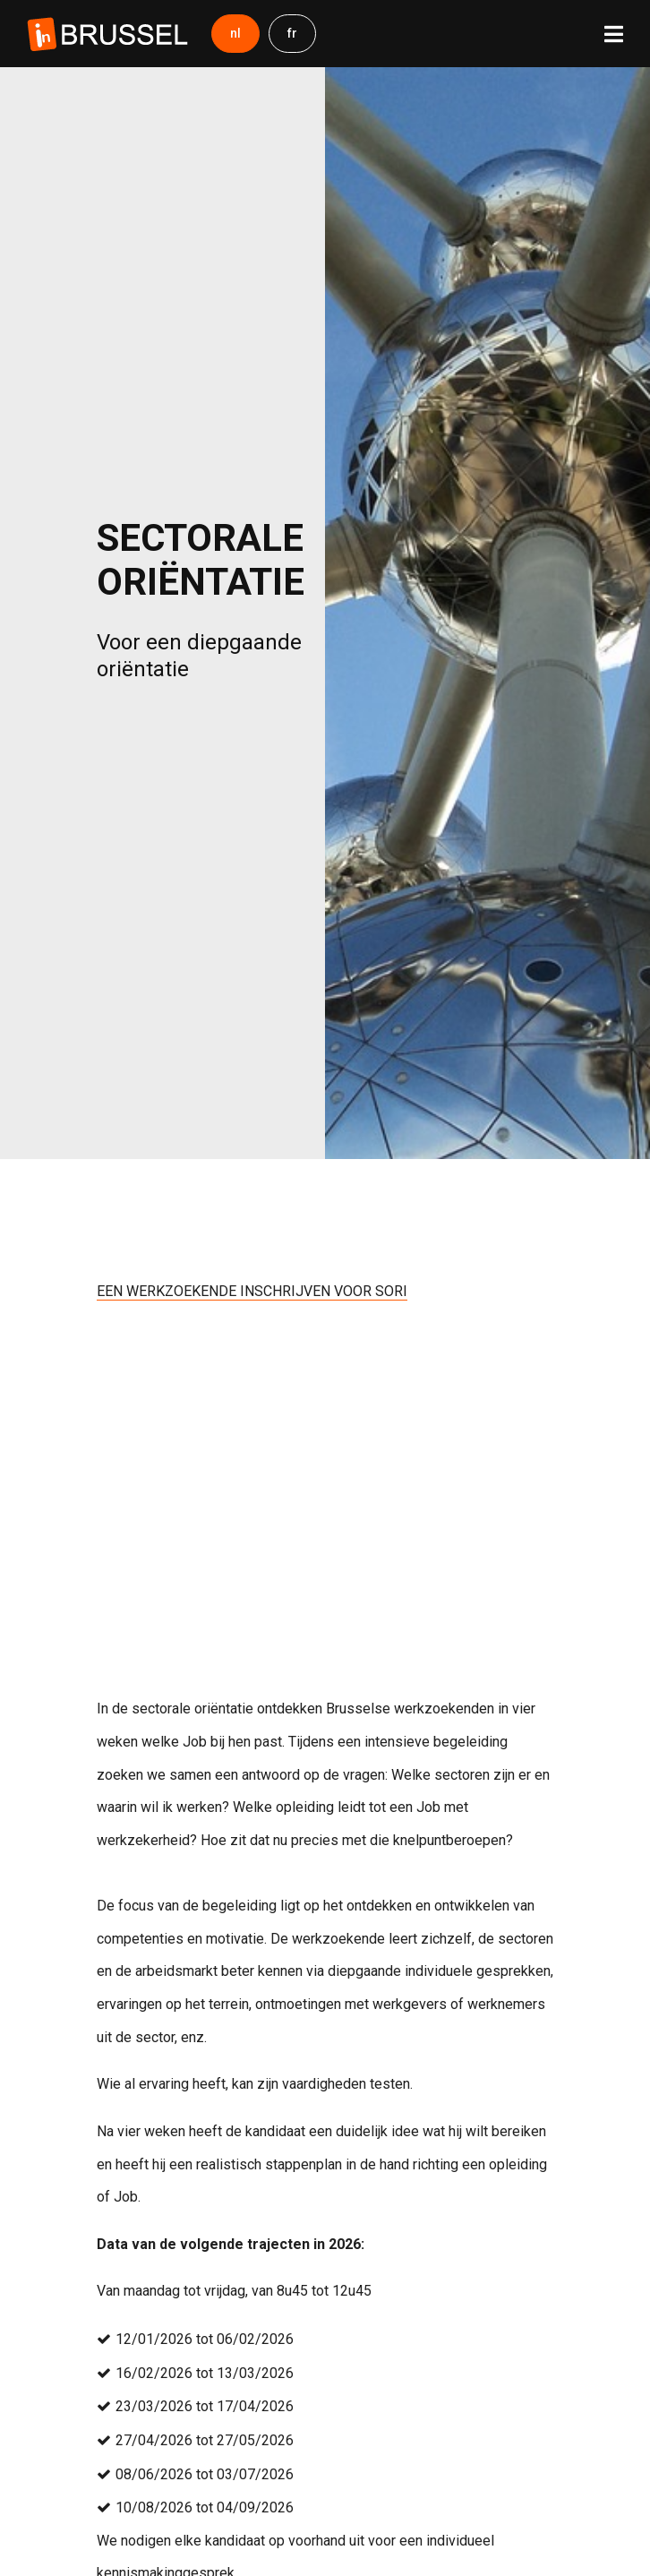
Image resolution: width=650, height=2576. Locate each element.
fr (292, 33)
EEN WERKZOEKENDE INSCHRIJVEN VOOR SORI (252, 1291)
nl (235, 33)
